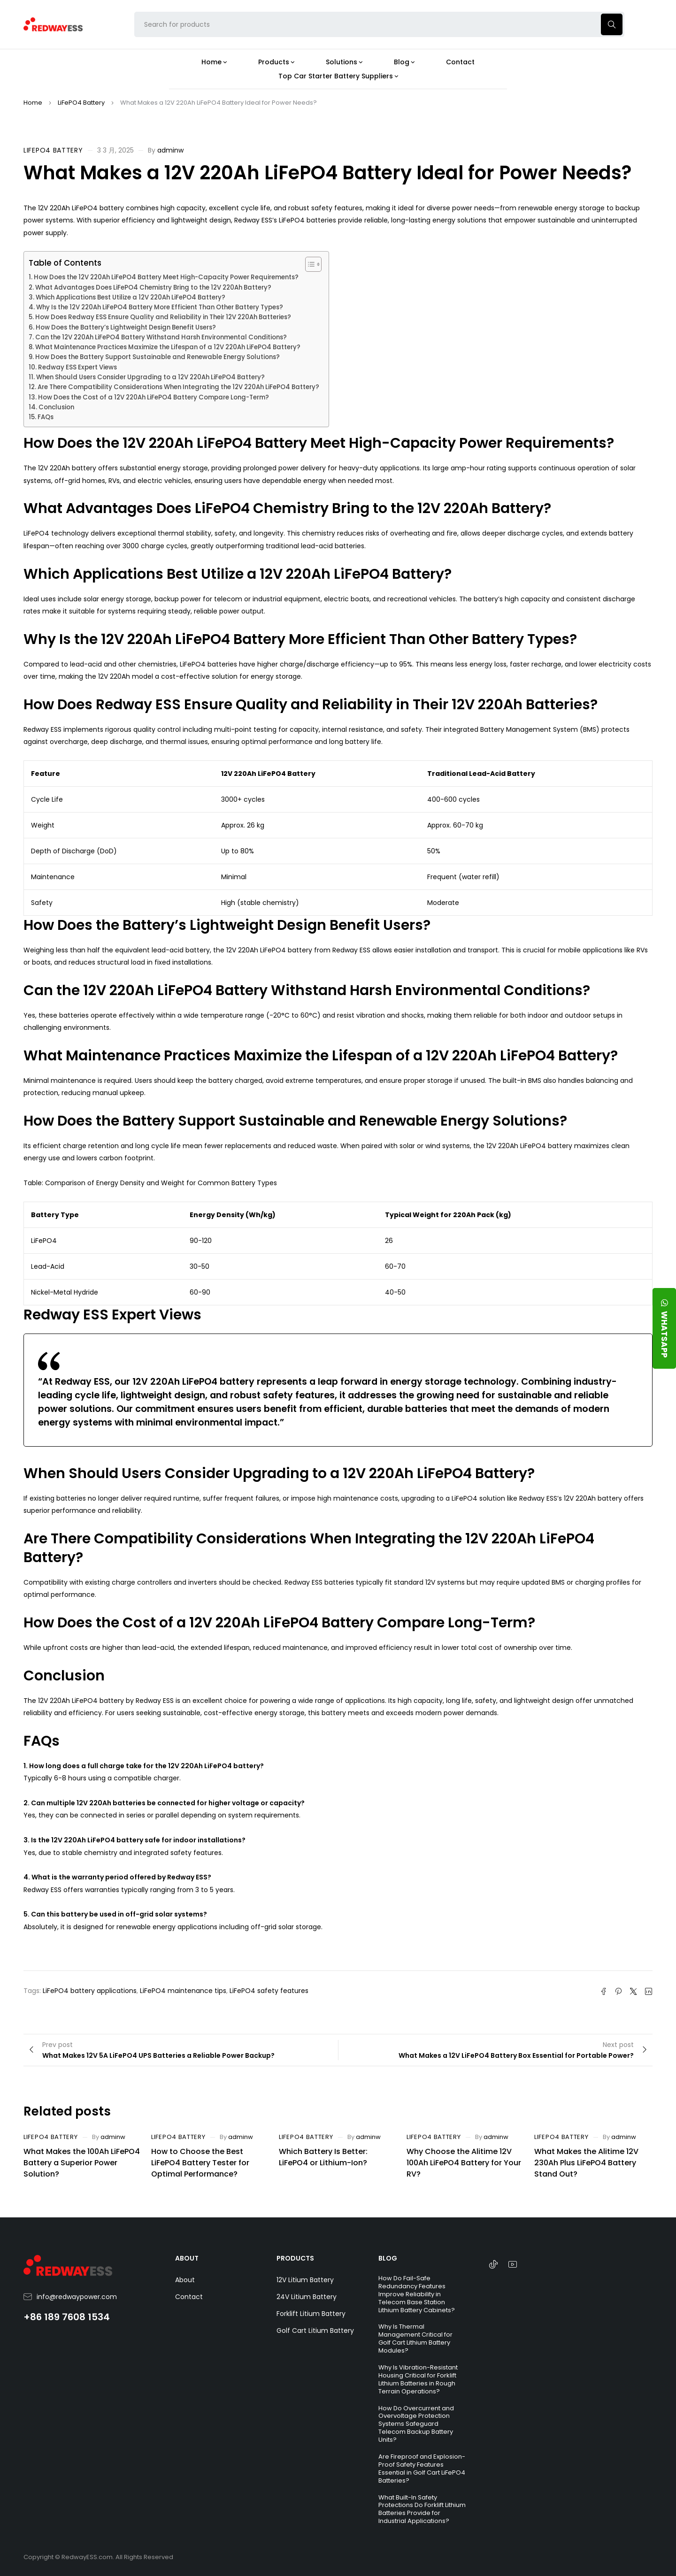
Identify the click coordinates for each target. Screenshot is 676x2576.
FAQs (46, 417)
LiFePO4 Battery (81, 102)
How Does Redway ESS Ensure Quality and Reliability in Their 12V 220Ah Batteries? (163, 317)
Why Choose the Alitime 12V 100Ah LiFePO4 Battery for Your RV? (464, 2162)
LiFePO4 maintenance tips (183, 1990)
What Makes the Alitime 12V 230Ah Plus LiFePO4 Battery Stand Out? (586, 2162)
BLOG (387, 2258)
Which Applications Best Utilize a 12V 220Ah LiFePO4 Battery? (130, 297)
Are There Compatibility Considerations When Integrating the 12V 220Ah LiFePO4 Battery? (178, 387)
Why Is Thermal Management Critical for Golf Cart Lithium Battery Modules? (415, 2338)
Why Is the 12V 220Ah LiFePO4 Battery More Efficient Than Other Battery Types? (159, 307)
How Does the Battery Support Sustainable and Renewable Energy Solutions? (157, 357)
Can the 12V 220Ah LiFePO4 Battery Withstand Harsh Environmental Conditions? (161, 337)
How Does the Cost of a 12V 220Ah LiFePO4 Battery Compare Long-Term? (153, 397)
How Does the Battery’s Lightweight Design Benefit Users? (126, 327)
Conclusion (56, 407)
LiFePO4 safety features (269, 1990)
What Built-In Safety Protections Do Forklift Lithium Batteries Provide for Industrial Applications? (422, 2509)
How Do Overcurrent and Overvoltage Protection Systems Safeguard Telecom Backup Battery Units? (416, 2424)
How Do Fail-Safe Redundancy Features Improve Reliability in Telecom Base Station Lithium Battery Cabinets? (416, 2294)
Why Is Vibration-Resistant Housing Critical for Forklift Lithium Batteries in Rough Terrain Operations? (418, 2379)
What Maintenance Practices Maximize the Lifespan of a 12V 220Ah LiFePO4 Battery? (167, 347)
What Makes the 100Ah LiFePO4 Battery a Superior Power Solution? (81, 2162)
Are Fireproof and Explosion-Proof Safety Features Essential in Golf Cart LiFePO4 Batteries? (421, 2468)
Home (32, 102)
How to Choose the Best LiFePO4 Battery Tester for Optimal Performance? (200, 2162)
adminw (170, 150)
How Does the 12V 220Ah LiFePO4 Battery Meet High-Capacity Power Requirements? (166, 277)
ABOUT (187, 2258)
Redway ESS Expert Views (77, 367)
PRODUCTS (295, 2258)
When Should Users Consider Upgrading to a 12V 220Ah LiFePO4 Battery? (150, 377)
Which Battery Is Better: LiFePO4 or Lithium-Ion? (323, 2157)
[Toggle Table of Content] (308, 264)
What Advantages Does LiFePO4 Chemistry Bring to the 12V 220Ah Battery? (153, 287)
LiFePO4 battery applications (90, 1990)
